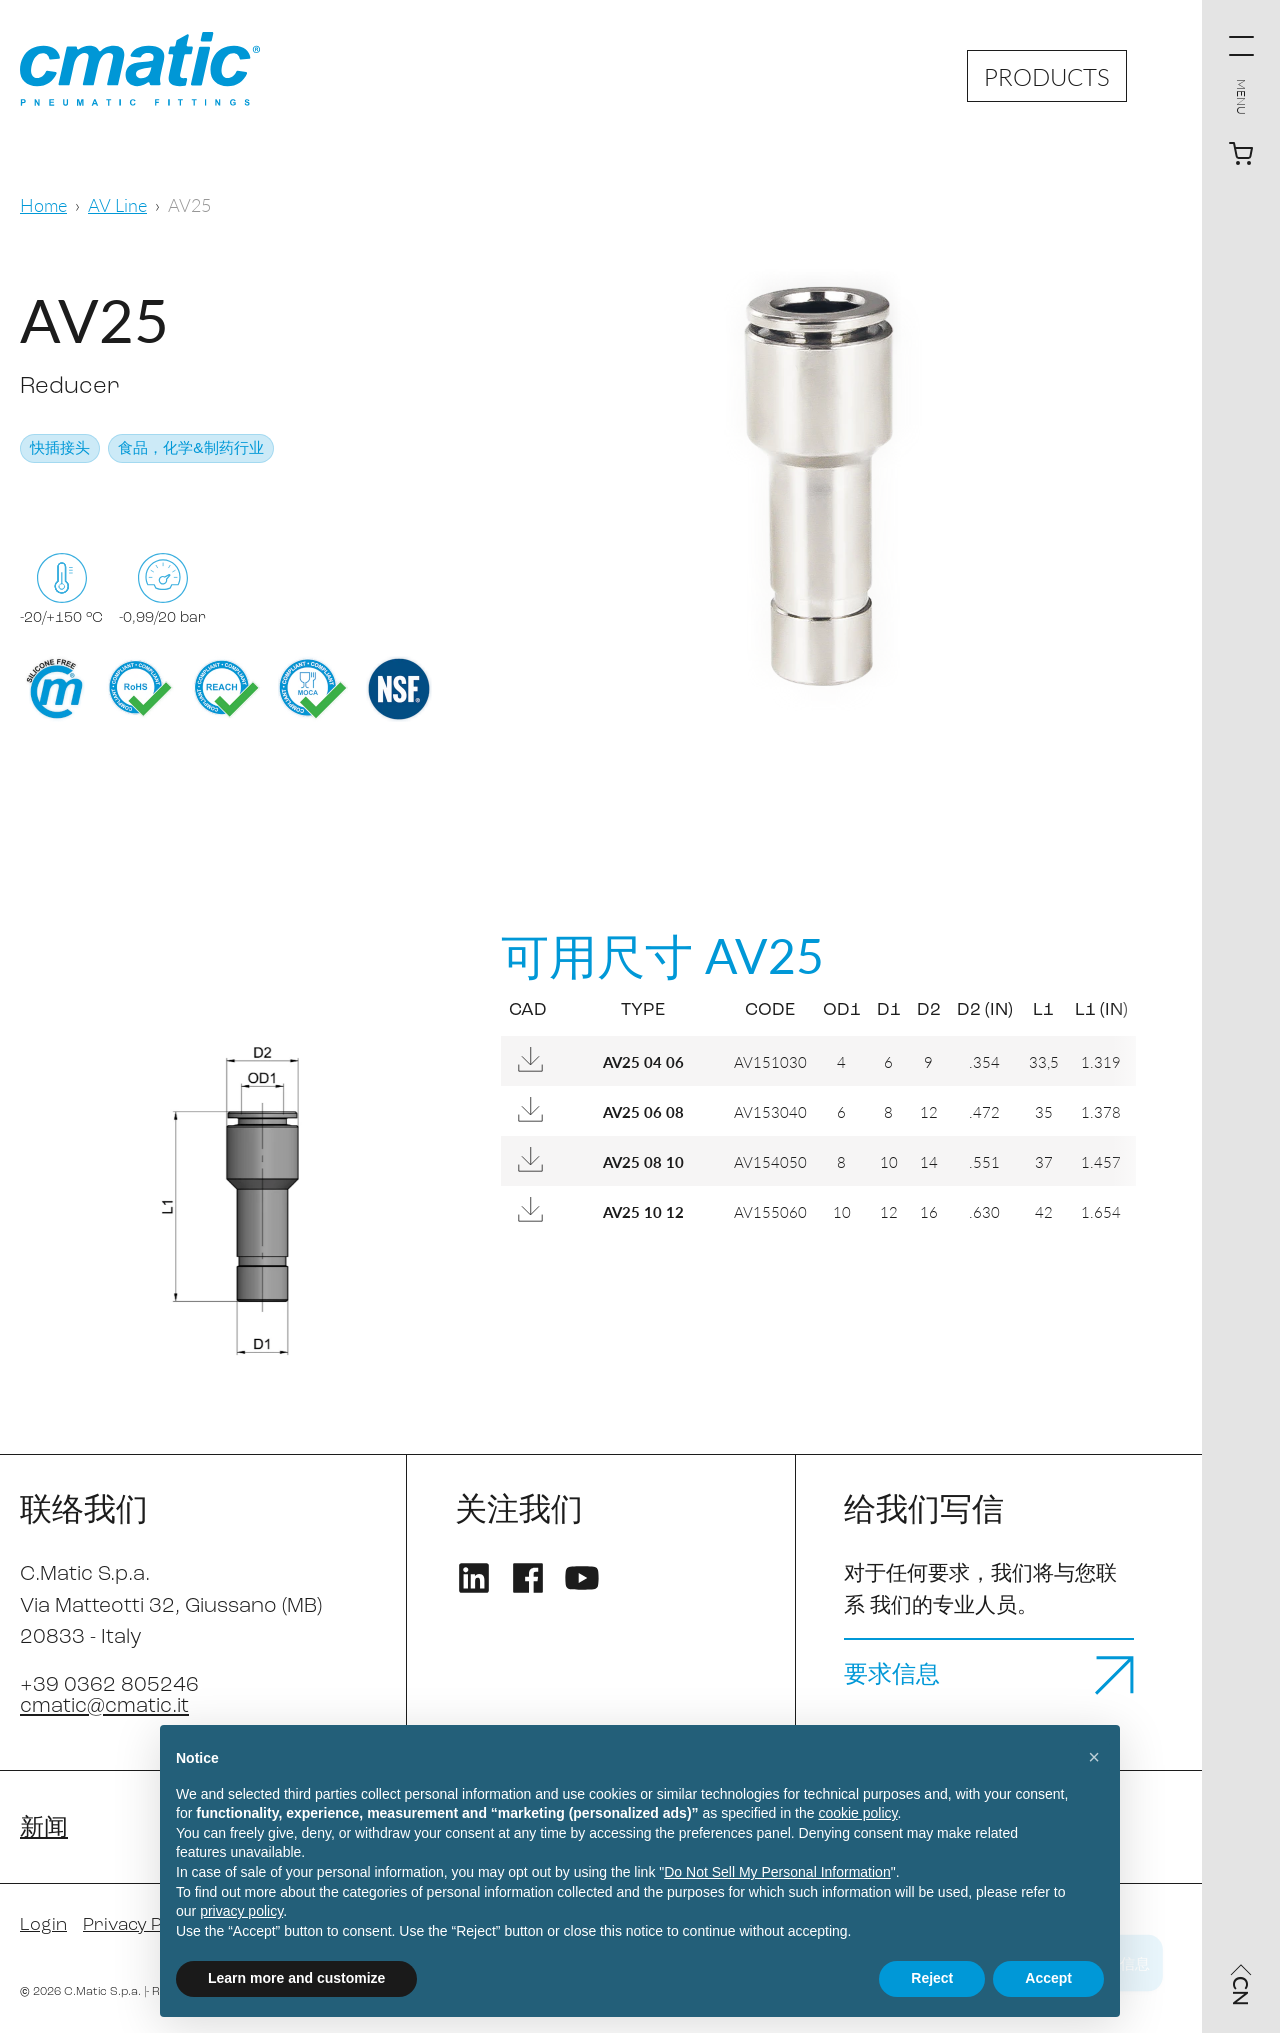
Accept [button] (1048, 1978)
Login (43, 1925)
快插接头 (60, 449)
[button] (1094, 1757)
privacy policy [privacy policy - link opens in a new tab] (241, 1911)
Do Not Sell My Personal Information (777, 1872)
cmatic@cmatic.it (104, 1706)
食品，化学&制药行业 (191, 449)
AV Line (117, 204)
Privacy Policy (141, 1925)
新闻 (44, 1829)
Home (43, 204)
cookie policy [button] (857, 1813)
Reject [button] (932, 1978)
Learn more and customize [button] (296, 1978)
